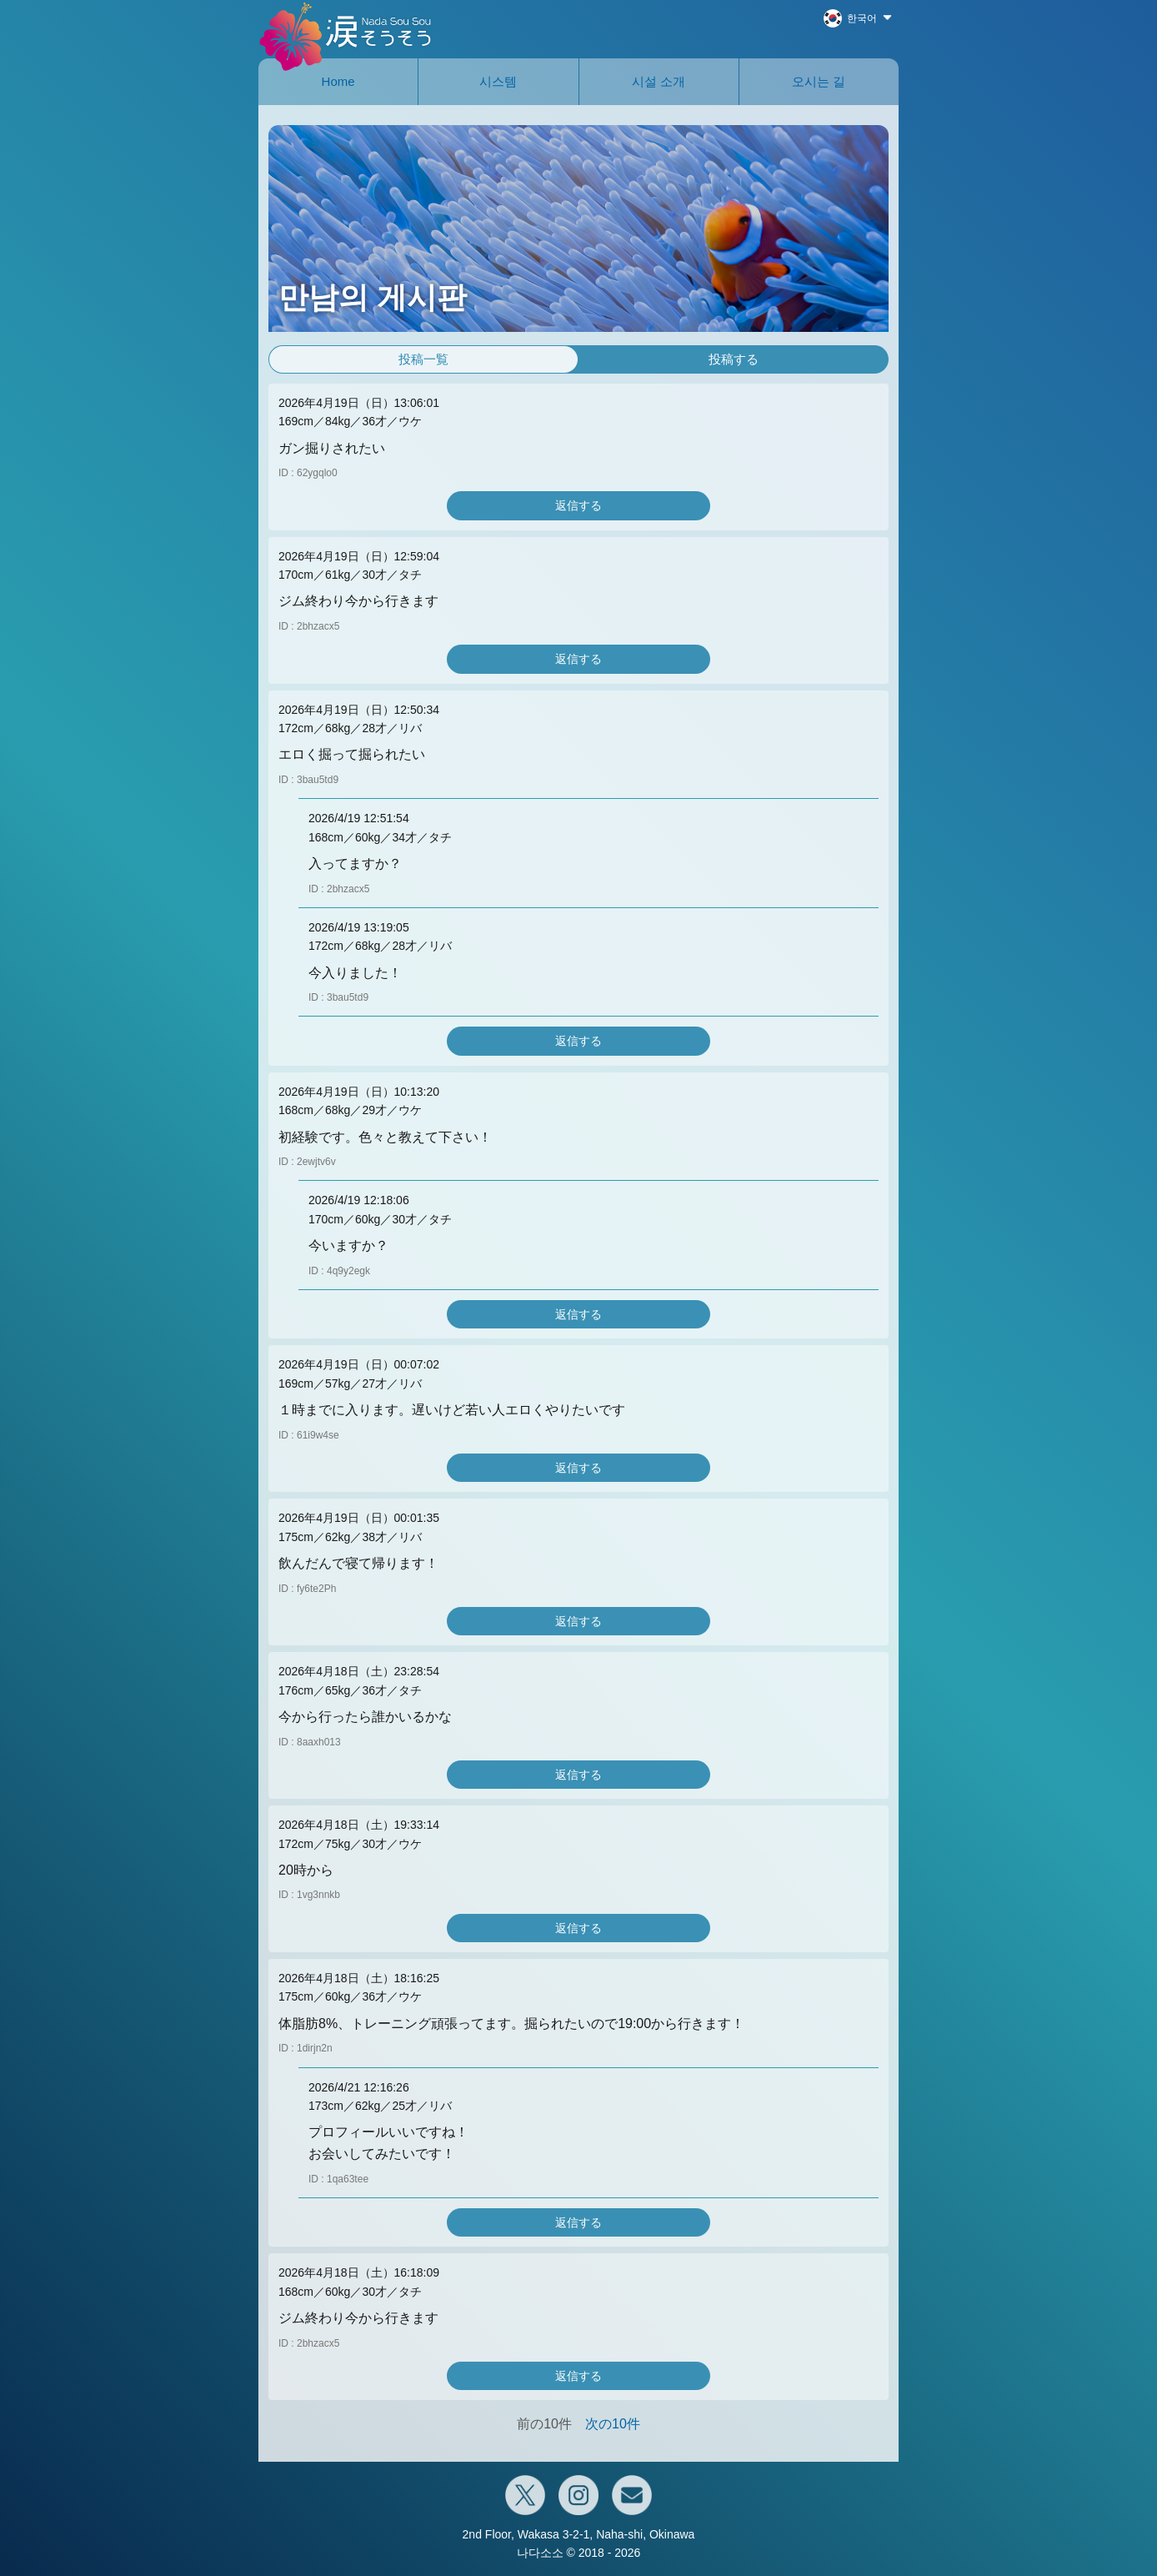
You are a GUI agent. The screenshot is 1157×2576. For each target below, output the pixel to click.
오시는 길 (818, 81)
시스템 (498, 81)
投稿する (734, 359)
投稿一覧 (423, 359)
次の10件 (612, 2424)
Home (338, 81)
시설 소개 (658, 81)
